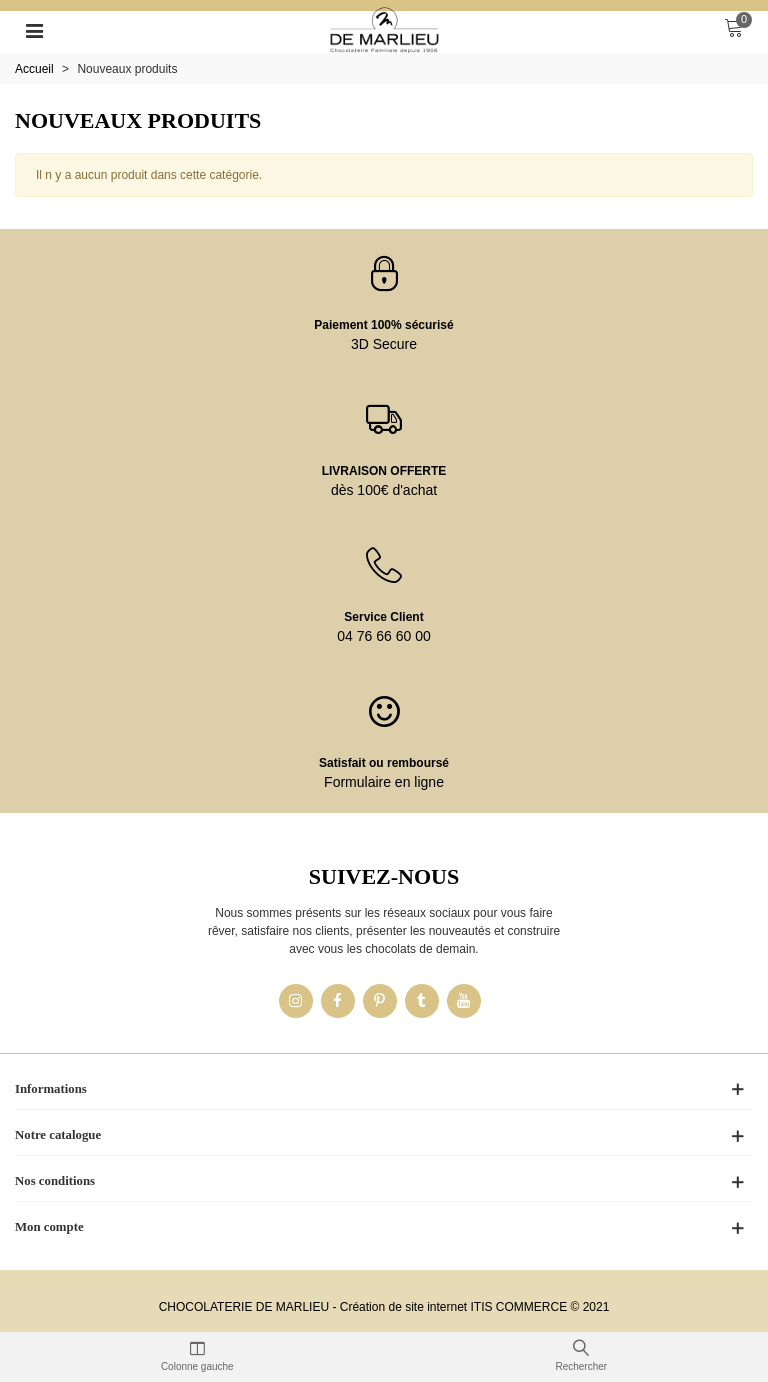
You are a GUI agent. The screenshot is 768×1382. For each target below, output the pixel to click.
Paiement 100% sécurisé (383, 325)
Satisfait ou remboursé (384, 763)
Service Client (383, 617)
